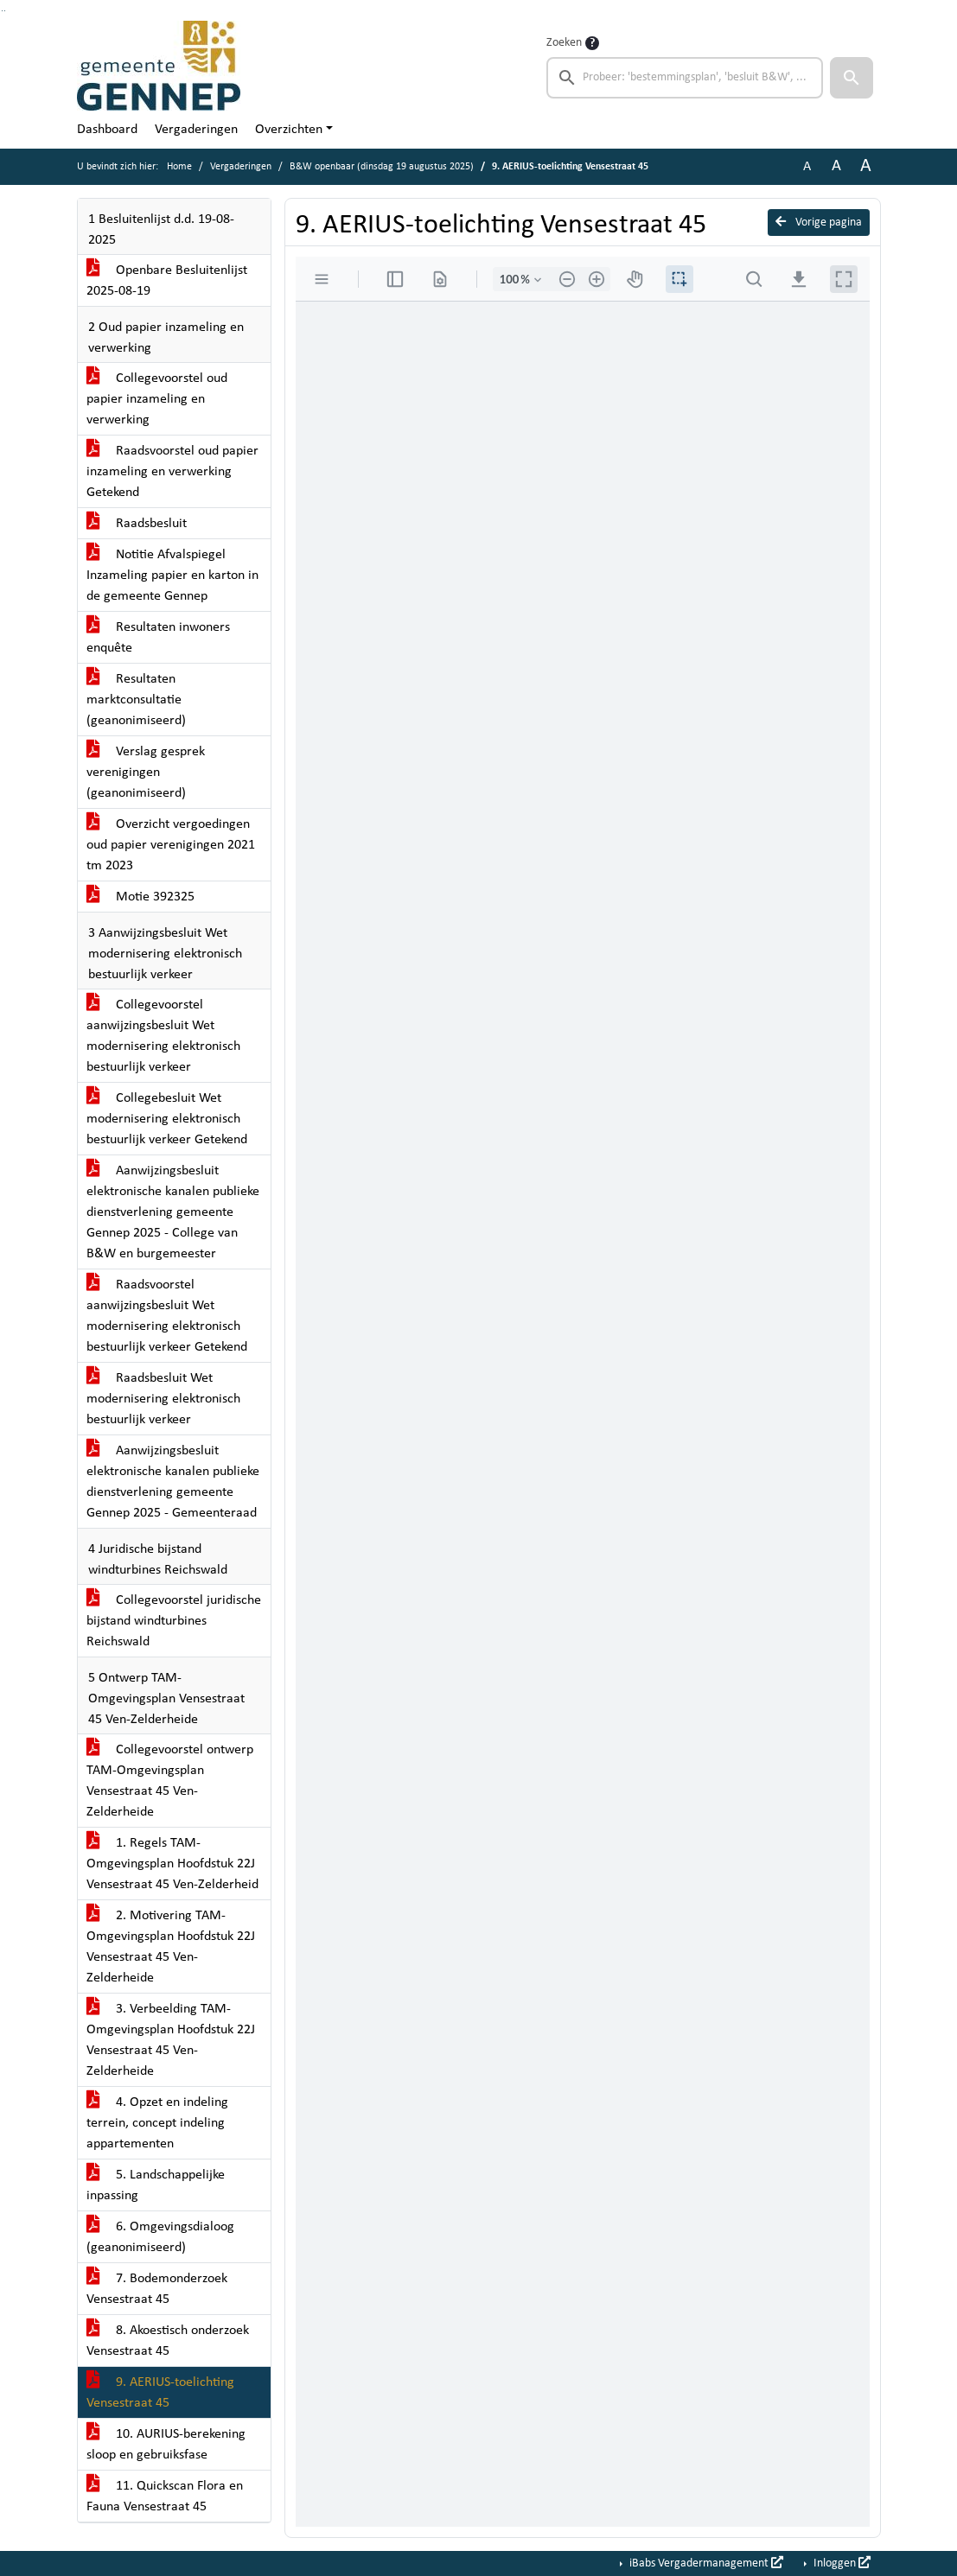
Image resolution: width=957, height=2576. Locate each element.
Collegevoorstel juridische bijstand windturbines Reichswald (173, 1621)
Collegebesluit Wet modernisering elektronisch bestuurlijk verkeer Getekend (166, 1119)
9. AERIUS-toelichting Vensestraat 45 (160, 2393)
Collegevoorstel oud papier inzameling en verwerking (156, 399)
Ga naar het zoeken (2, 10)
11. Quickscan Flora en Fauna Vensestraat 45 (164, 2496)
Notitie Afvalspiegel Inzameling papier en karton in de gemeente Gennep (172, 575)
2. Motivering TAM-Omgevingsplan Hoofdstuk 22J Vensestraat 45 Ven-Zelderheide (170, 1947)
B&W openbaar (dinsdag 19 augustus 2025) (382, 167)
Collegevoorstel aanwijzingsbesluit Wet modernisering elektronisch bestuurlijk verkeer (163, 1036)
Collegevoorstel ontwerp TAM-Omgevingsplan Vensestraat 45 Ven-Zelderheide (169, 1781)
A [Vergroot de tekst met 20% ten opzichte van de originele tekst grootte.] (836, 166)
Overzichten (288, 130)
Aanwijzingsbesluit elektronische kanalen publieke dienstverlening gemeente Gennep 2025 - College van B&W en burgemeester (172, 1212)
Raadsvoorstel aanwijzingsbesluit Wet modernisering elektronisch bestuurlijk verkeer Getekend (166, 1316)
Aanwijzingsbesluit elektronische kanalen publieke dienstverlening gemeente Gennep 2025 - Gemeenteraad (172, 1482)
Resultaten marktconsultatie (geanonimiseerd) (136, 700)
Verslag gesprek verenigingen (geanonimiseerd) (145, 772)
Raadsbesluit (136, 524)
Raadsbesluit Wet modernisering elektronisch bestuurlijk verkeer (163, 1399)
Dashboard (107, 130)
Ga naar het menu (4, 10)
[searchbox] (685, 78)
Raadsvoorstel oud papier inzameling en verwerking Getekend (172, 471)
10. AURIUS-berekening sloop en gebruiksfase (166, 2444)
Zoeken (564, 42)
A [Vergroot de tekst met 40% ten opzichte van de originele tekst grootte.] (865, 166)
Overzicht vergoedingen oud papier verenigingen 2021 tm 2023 (170, 845)
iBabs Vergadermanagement (705, 2563)
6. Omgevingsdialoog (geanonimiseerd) (160, 2237)
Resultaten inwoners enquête (158, 637)
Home (179, 167)
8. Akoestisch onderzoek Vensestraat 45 (167, 2341)
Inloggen (841, 2563)
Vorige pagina (818, 222)
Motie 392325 (140, 897)
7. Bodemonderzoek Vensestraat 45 (156, 2289)
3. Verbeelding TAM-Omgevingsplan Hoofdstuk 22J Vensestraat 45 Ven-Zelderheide (170, 2040)
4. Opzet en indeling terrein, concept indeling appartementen (157, 2123)
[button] (851, 78)
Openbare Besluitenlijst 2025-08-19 (166, 281)
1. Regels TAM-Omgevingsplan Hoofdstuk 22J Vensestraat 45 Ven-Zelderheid (172, 1864)
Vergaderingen (196, 130)
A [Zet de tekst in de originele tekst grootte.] (807, 167)
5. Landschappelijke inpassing (155, 2185)
